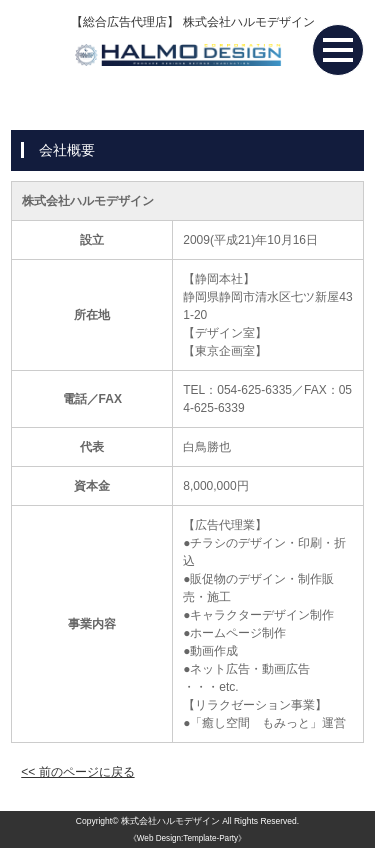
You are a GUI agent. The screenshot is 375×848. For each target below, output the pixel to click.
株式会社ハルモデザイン (170, 821)
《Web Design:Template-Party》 (187, 838)
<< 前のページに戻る (77, 772)
